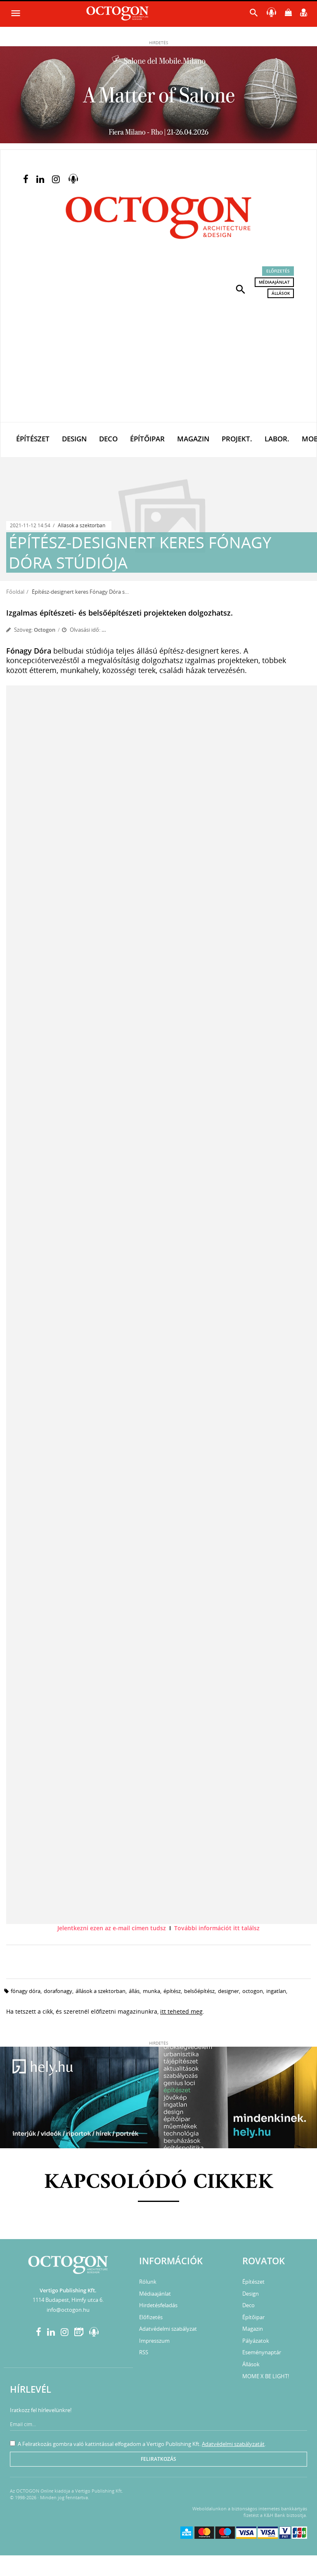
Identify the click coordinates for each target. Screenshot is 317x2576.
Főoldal (15, 591)
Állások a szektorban (81, 525)
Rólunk (147, 2281)
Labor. (277, 438)
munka (151, 1991)
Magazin (193, 438)
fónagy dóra (25, 1991)
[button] (240, 288)
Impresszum (154, 2340)
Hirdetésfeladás (158, 2305)
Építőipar (147, 438)
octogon (252, 1991)
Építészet (33, 438)
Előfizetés (278, 271)
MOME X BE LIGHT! (265, 2376)
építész (172, 1991)
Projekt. (237, 438)
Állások (281, 293)
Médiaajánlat (274, 282)
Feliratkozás (158, 2458)
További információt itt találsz (217, 1928)
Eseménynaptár (261, 2352)
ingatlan (276, 1991)
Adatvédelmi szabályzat (168, 2328)
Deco (108, 438)
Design (74, 438)
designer (228, 1991)
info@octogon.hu (68, 2309)
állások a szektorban (100, 1991)
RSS (143, 2352)
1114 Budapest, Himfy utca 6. (68, 2299)
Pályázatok (255, 2340)
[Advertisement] (158, 360)
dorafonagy (58, 1991)
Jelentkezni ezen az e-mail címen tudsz (111, 1928)
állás (134, 1991)
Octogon (44, 629)
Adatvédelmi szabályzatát (233, 2444)
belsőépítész (199, 1991)
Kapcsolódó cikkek (158, 2183)
